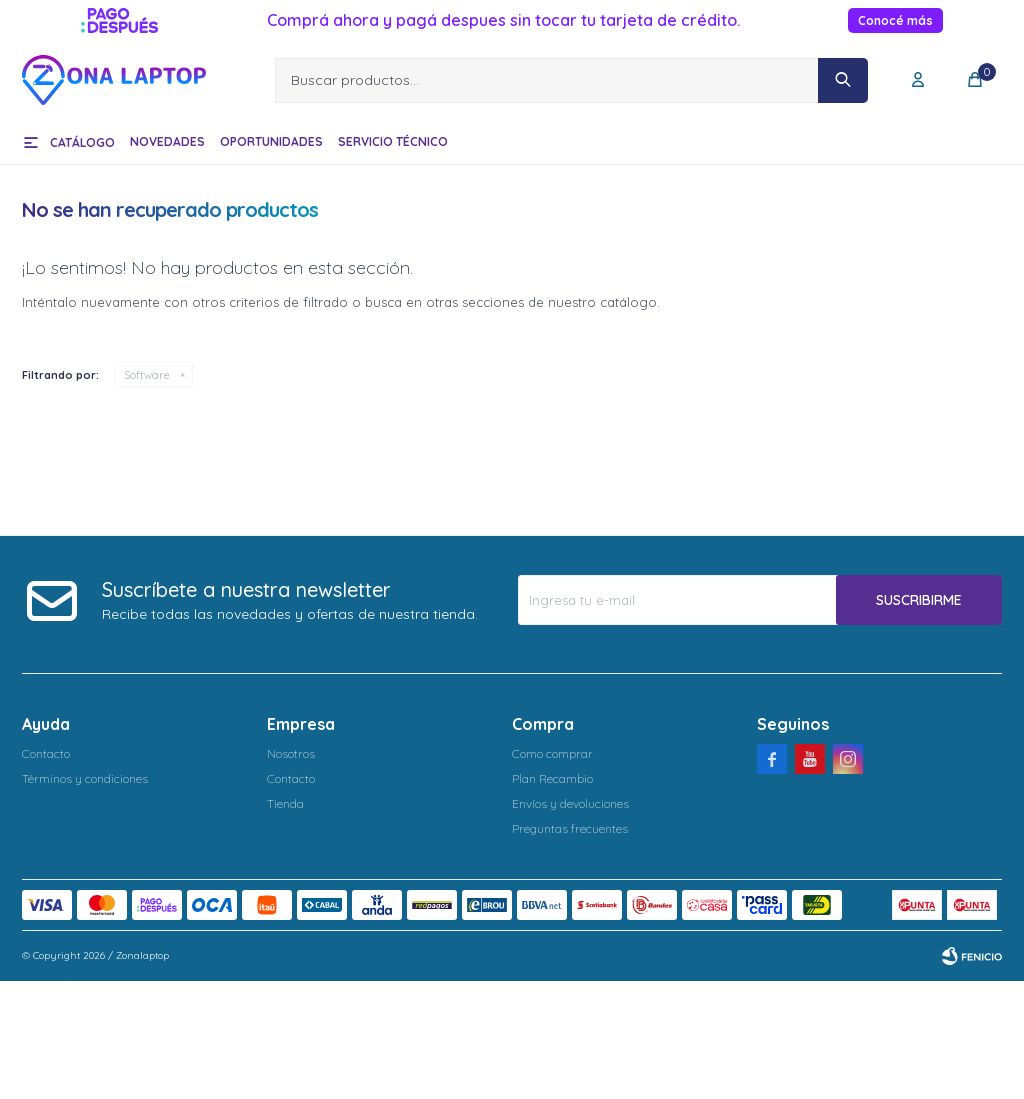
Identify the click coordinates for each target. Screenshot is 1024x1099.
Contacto (46, 753)
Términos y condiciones (85, 778)
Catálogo (82, 142)
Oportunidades (271, 141)
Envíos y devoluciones (570, 803)
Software (147, 375)
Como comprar (552, 753)
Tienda (285, 803)
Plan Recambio (552, 778)
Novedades (167, 141)
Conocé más (895, 20)
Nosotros (291, 753)
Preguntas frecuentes (570, 828)
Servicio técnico (393, 141)
